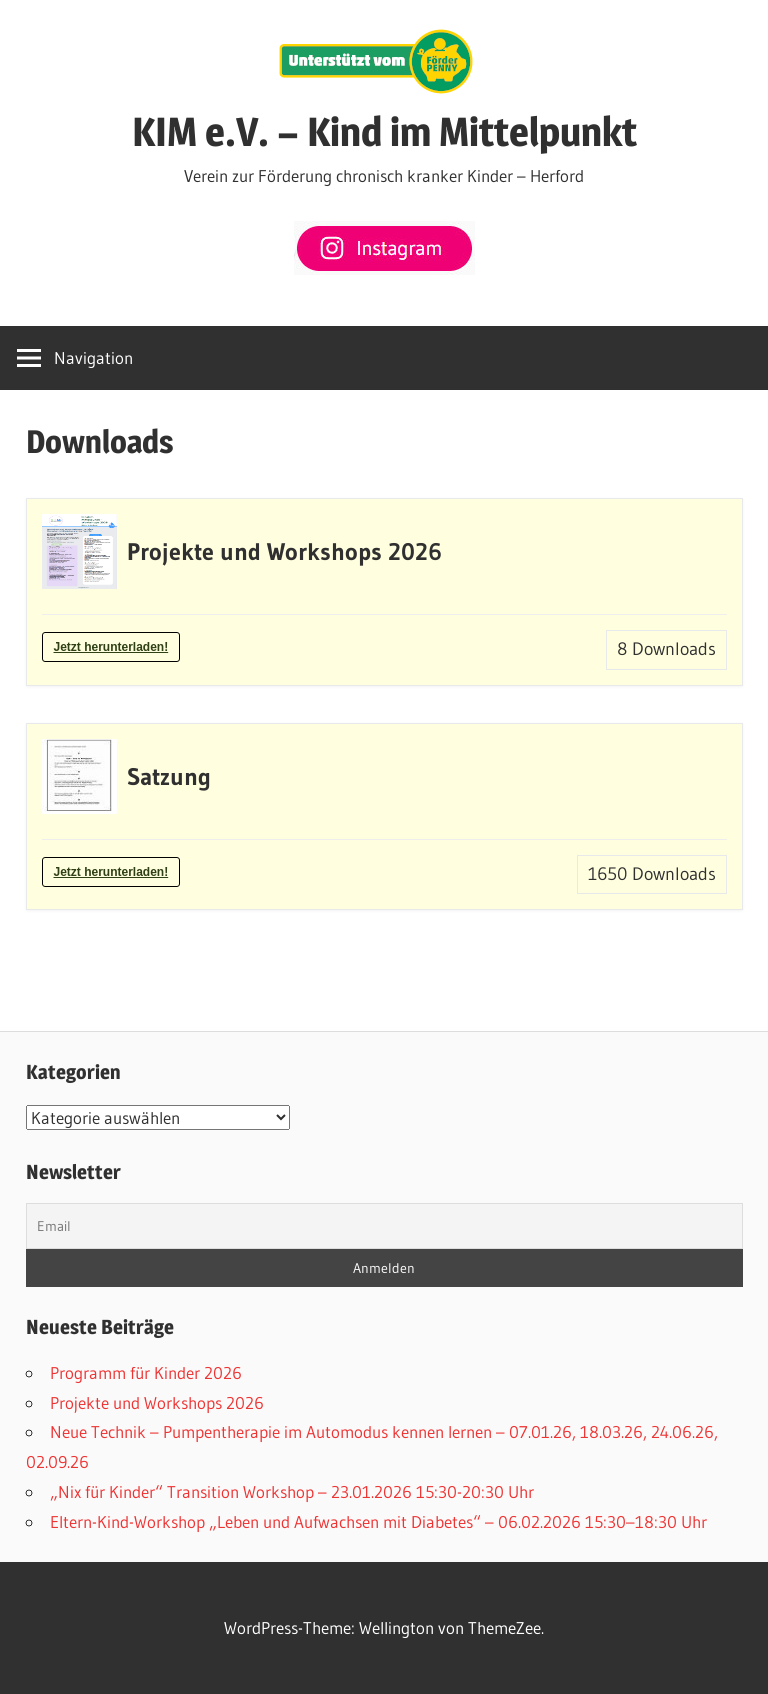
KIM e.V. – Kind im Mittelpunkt (384, 131)
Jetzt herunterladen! (111, 647)
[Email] (384, 1226)
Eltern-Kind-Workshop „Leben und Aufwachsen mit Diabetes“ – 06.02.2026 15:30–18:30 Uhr (378, 1521)
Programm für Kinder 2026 (146, 1372)
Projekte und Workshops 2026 (157, 1402)
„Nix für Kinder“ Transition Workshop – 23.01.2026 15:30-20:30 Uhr (292, 1491)
